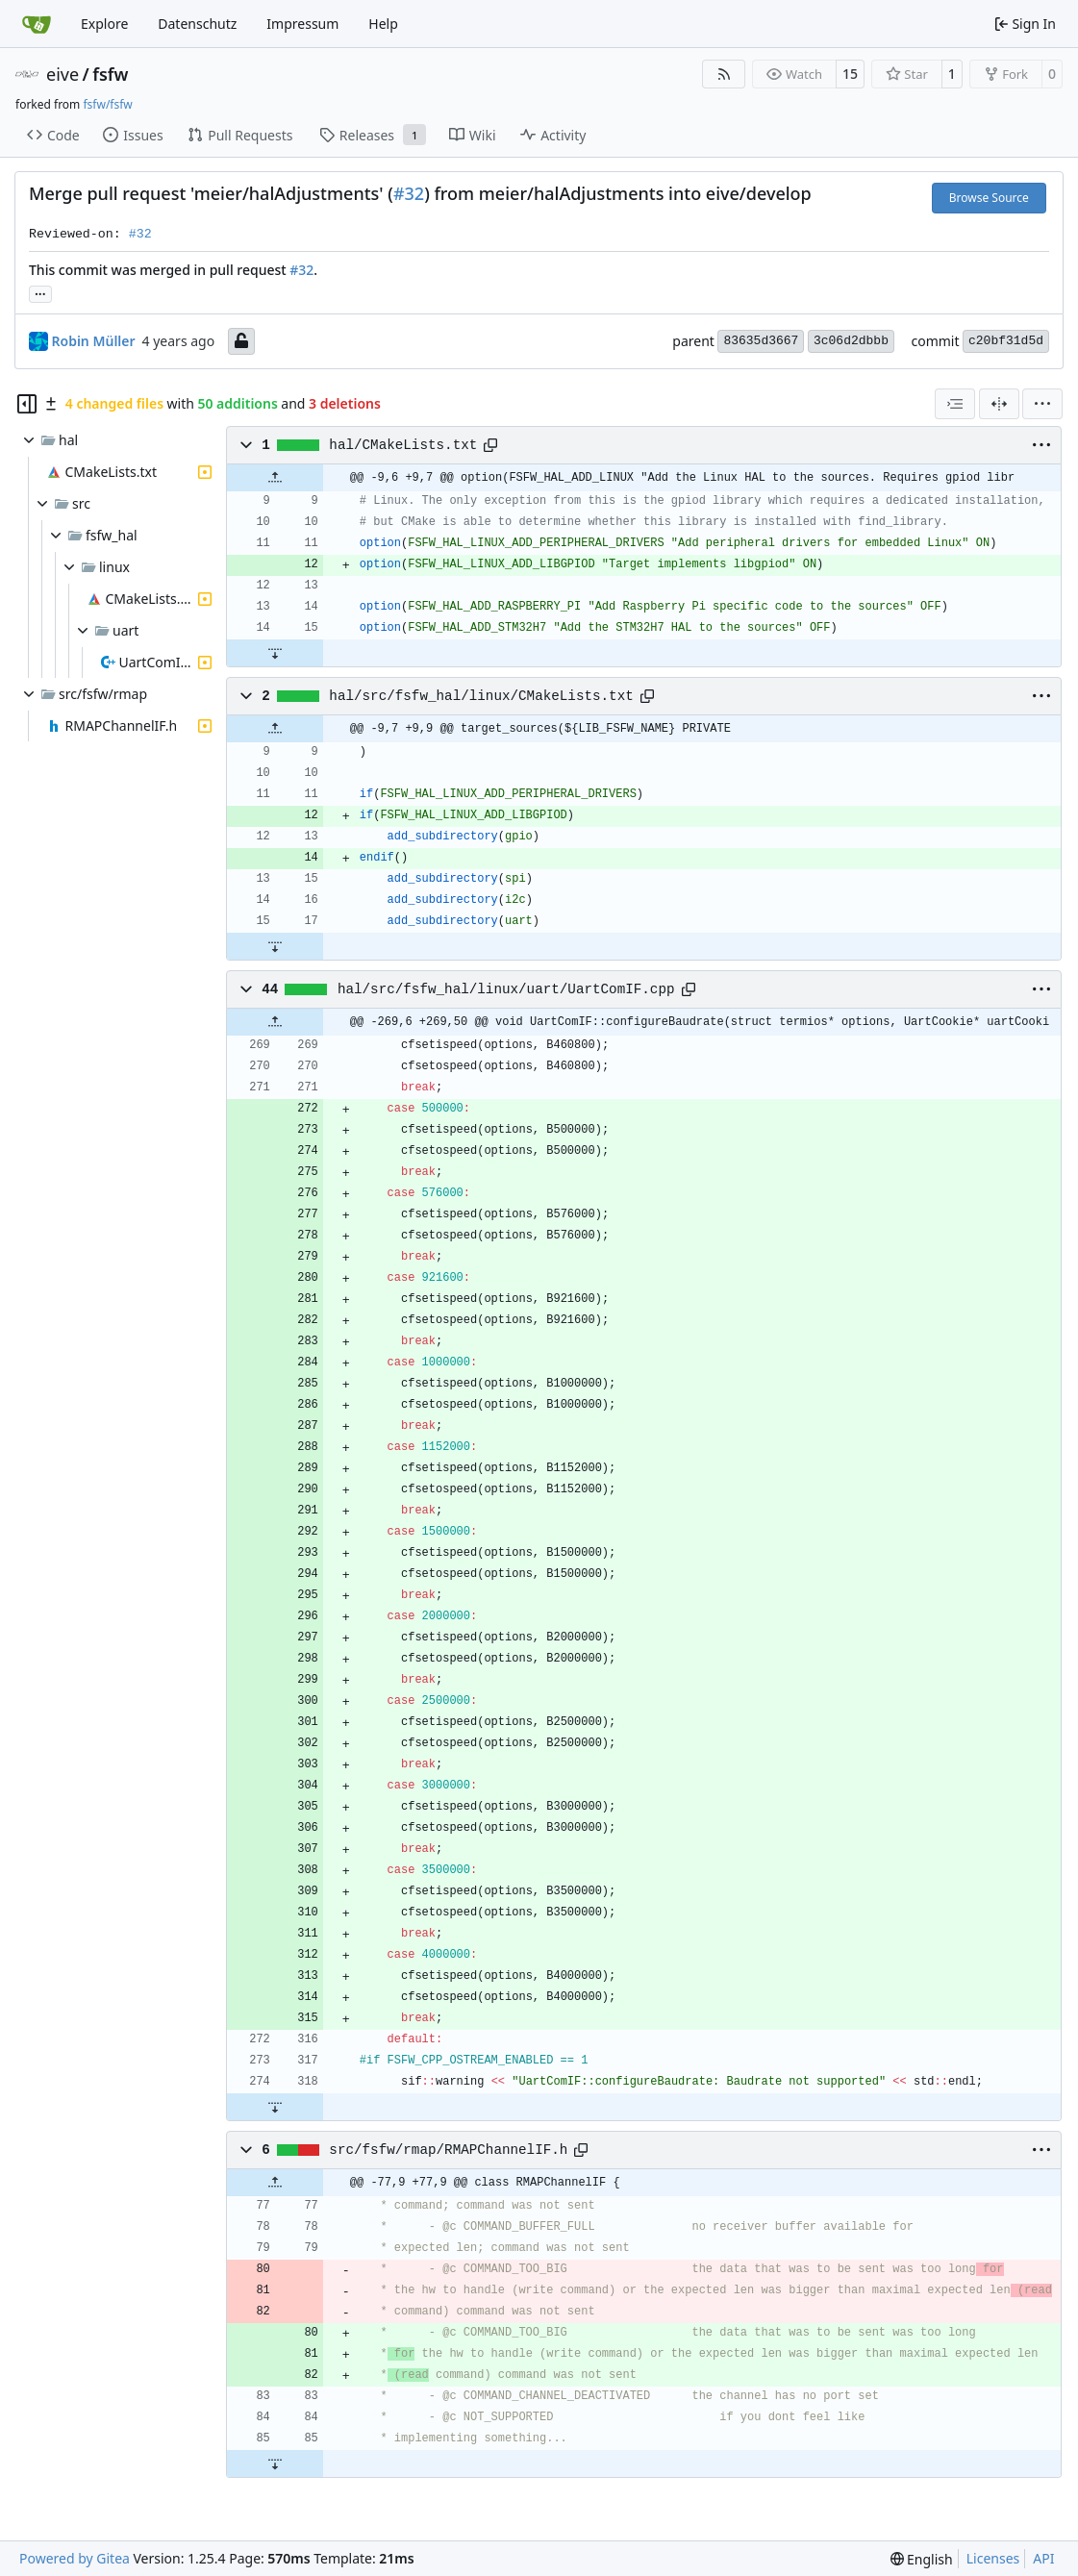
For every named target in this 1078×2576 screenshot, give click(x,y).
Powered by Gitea (74, 2558)
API (1043, 2558)
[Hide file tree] (27, 403)
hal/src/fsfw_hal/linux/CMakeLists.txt (481, 696)
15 (850, 73)
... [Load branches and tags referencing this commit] (40, 292)
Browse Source (989, 197)
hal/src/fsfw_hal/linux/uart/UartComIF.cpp (506, 989)
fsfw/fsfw (107, 104)
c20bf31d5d (1005, 341)
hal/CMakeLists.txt (403, 445)
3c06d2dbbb (851, 341)
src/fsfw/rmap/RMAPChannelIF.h (448, 2150)
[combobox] (955, 403)
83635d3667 (760, 341)
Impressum (302, 23)
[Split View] (999, 403)
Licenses (993, 2558)
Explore (104, 23)
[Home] (36, 24)
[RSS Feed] (724, 74)
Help (383, 23)
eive (62, 74)
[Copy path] (490, 445)
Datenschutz (197, 23)
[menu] (1042, 403)
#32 (408, 193)
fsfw (110, 74)
